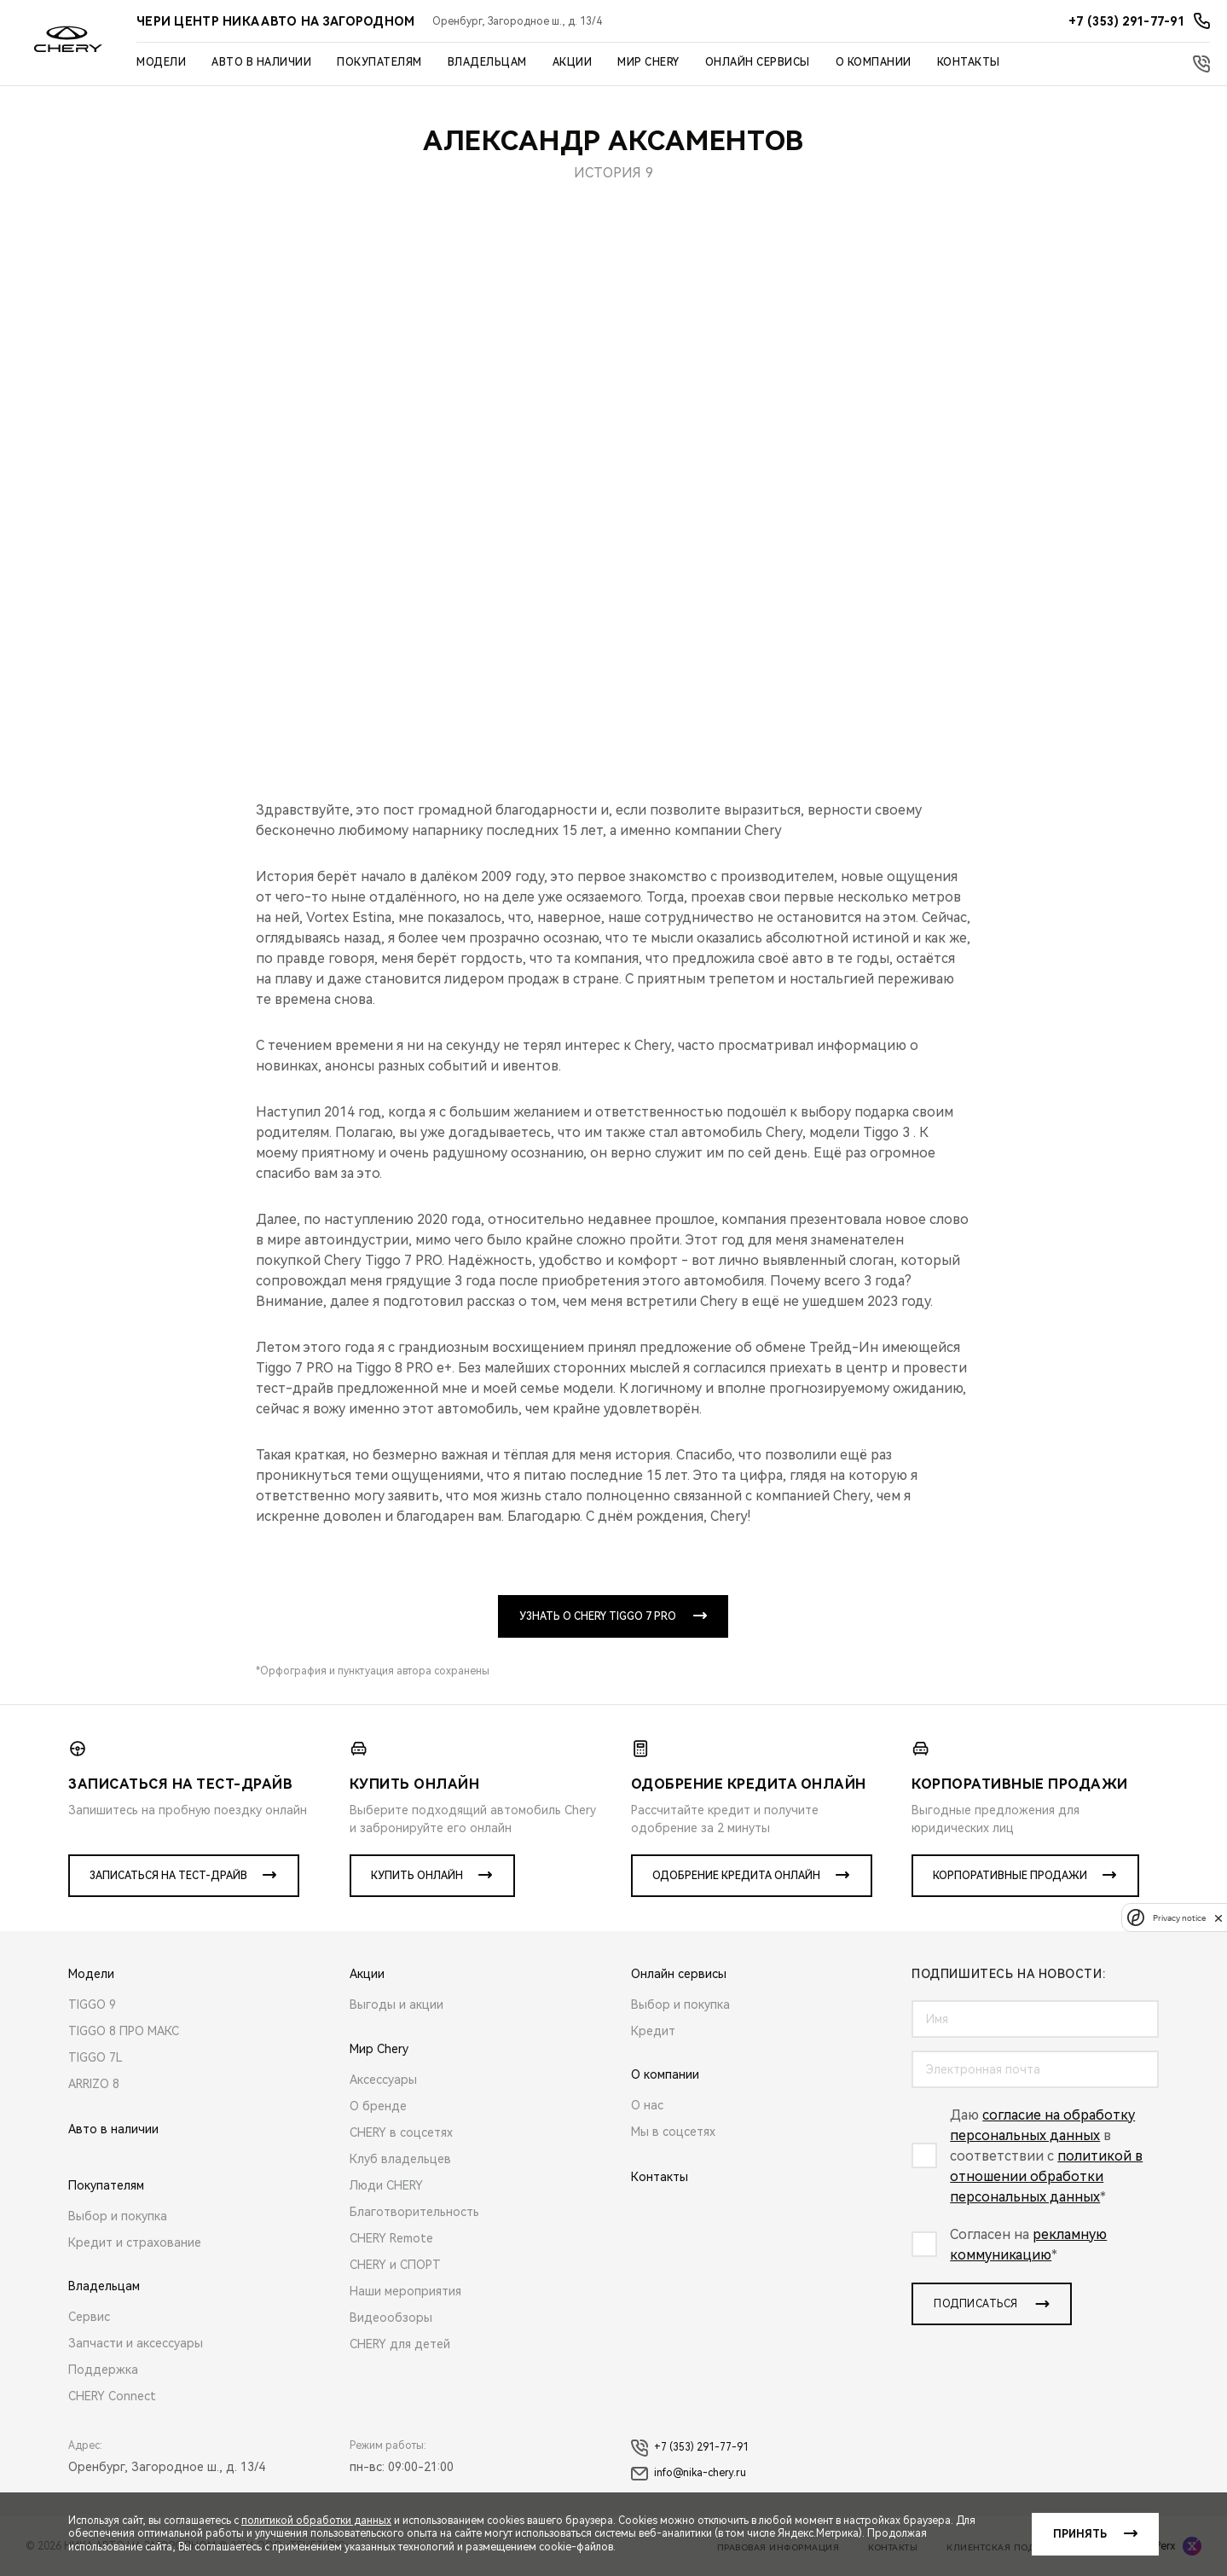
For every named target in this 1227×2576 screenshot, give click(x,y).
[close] (1218, 1918)
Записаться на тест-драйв (168, 1876)
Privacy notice (1179, 1918)
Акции (573, 62)
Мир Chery (648, 62)
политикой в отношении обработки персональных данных (1046, 2176)
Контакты (968, 62)
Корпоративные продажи (1010, 1876)
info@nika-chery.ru (688, 2473)
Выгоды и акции (396, 2004)
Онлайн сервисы (757, 62)
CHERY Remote (391, 2238)
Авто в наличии (261, 62)
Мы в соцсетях (673, 2131)
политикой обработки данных (316, 2521)
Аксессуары (383, 2079)
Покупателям (379, 62)
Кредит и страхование (134, 2242)
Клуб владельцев (400, 2159)
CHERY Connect (112, 2396)
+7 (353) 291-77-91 (690, 2448)
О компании (874, 62)
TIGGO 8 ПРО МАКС (123, 2031)
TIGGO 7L (95, 2057)
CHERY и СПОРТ (395, 2264)
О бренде (378, 2106)
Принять (1080, 2534)
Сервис (89, 2317)
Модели (161, 62)
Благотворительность (414, 2212)
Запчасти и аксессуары (135, 2343)
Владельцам (487, 62)
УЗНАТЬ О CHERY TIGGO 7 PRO (597, 1616)
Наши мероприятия (405, 2291)
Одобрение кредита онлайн (736, 1876)
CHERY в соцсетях (401, 2132)
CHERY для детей (400, 2344)
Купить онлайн (417, 1876)
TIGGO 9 (92, 2004)
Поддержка (103, 2369)
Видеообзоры (391, 2317)
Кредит (653, 2031)
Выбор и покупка (117, 2216)
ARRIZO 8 (93, 2084)
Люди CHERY (386, 2185)
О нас (647, 2105)
